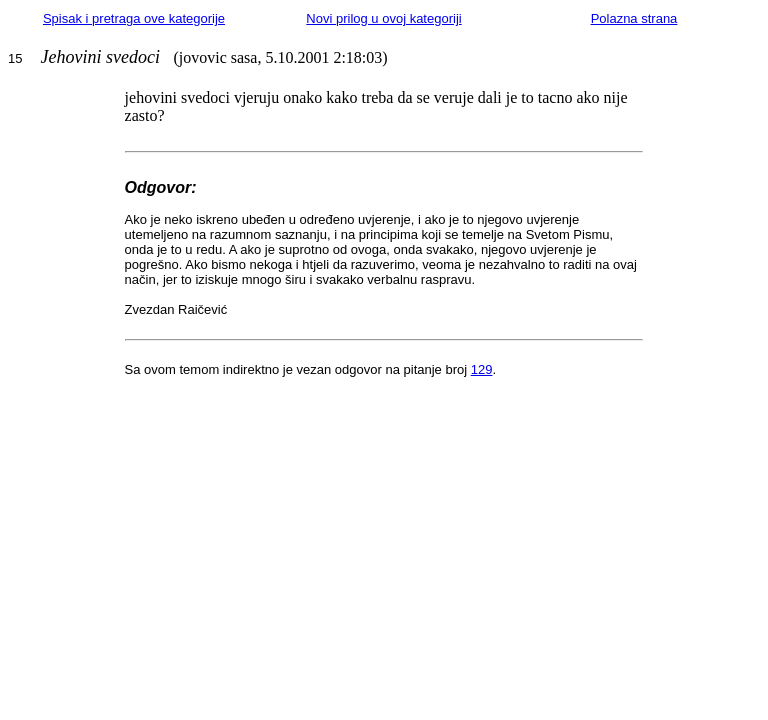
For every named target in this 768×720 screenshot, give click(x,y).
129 (482, 369)
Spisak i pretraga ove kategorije (134, 18)
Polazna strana (634, 18)
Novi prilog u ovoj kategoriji (383, 18)
